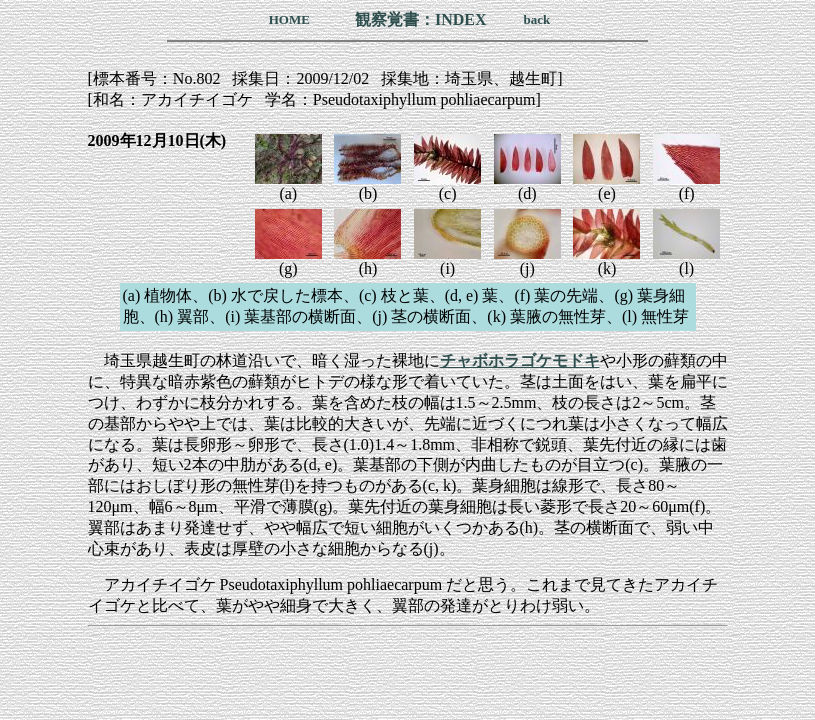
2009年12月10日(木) (157, 140)
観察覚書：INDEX (421, 19)
